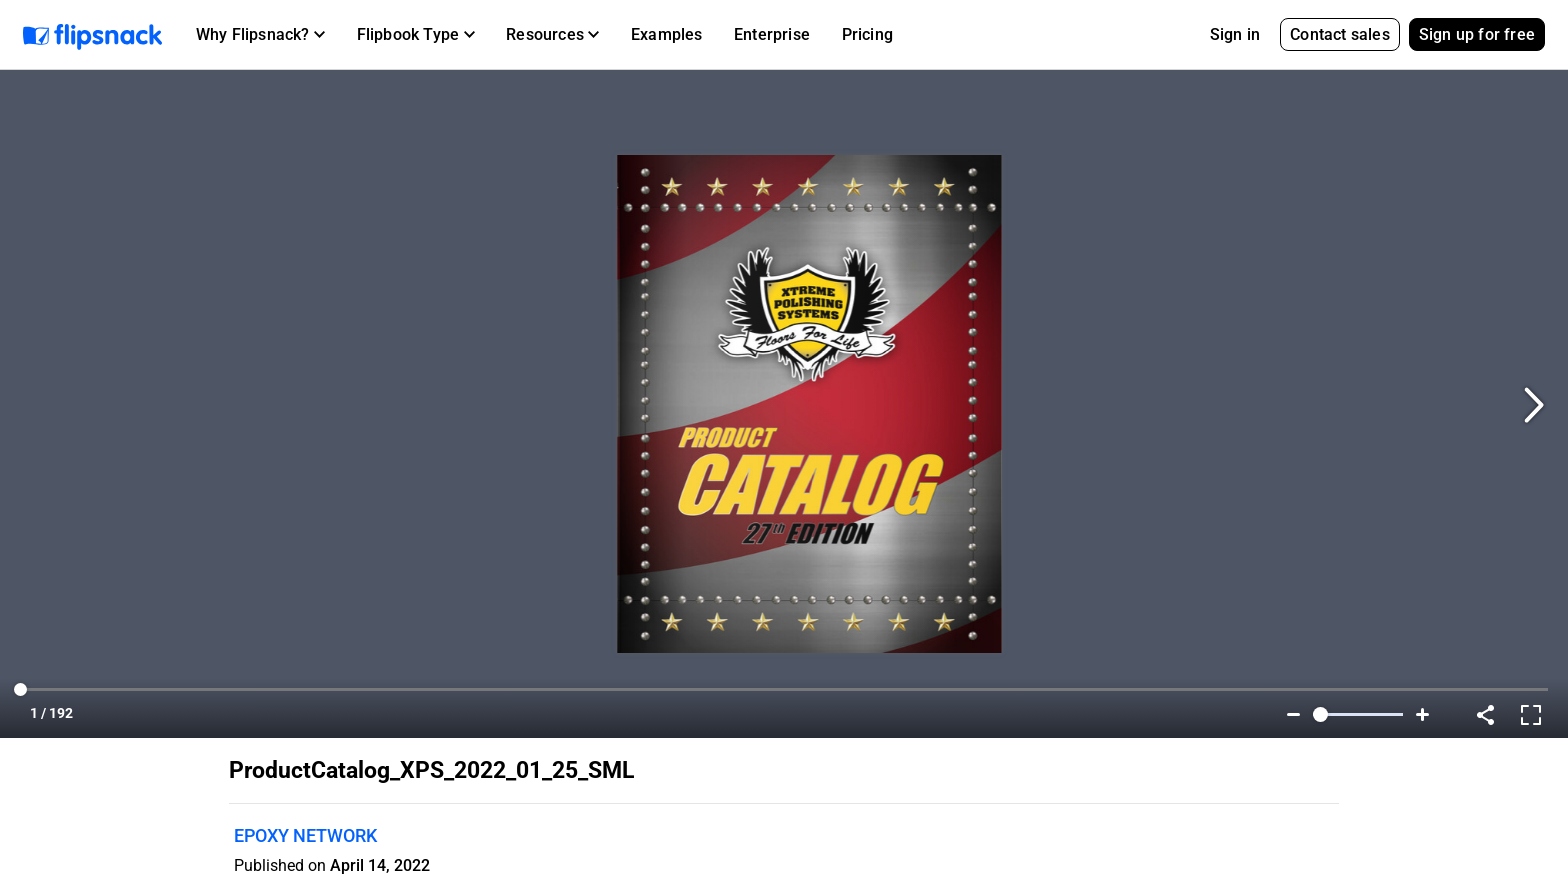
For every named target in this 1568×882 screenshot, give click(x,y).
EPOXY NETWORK (305, 835)
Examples (667, 34)
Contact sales (1340, 34)
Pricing (867, 34)
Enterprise (772, 34)
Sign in (1235, 34)
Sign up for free (1477, 34)
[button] (260, 35)
